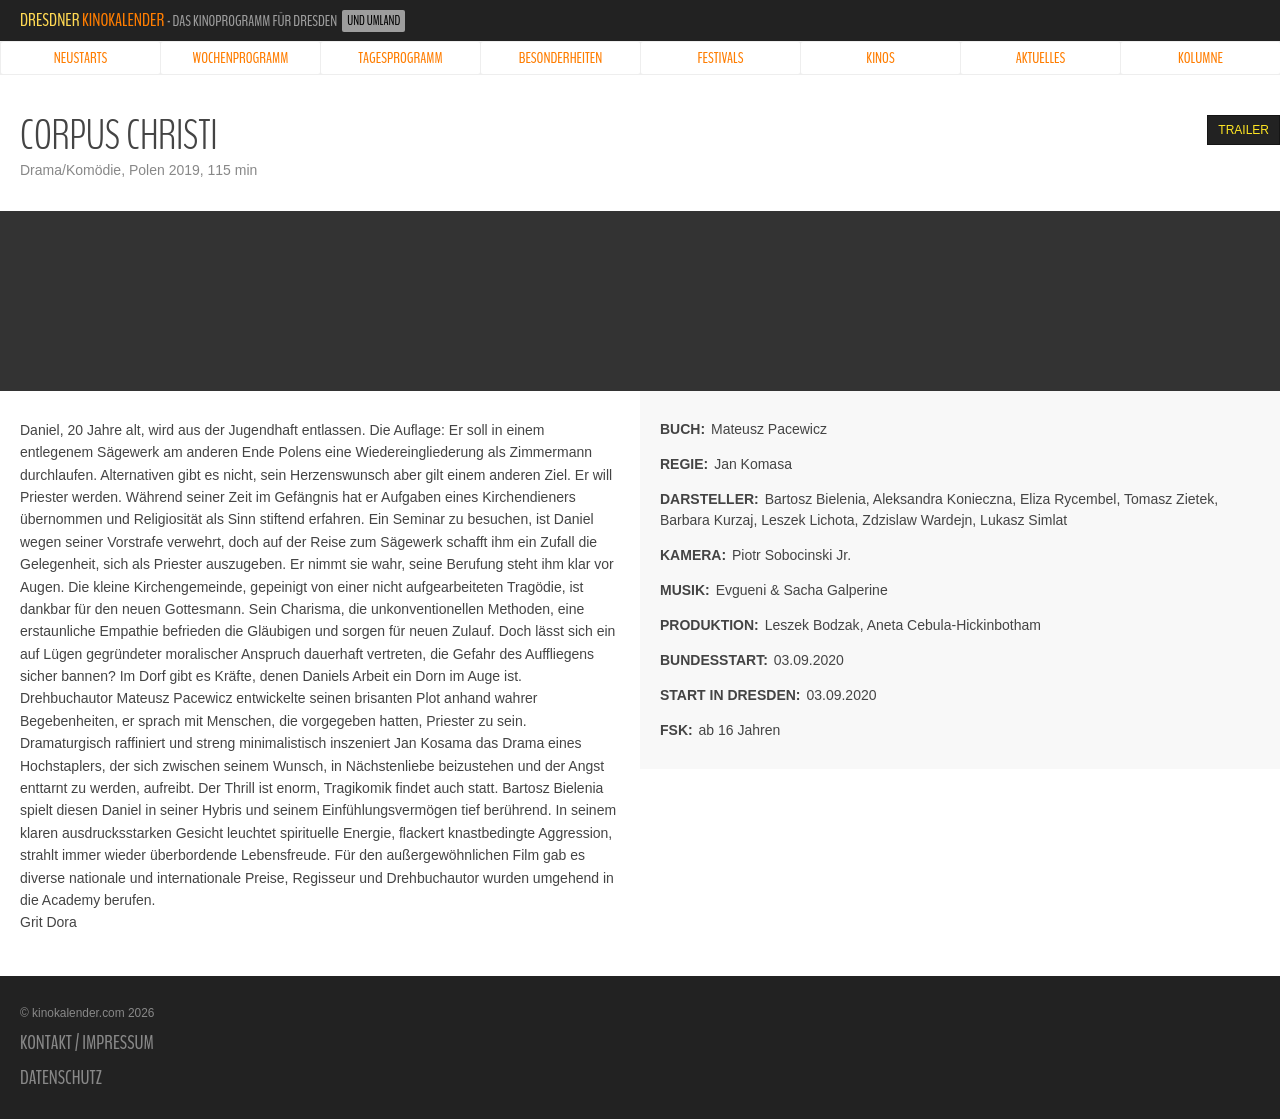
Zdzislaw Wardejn (917, 520)
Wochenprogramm (241, 58)
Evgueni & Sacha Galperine (802, 590)
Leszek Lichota (807, 520)
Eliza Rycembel (1068, 499)
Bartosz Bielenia (815, 499)
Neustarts (80, 58)
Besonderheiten (561, 58)
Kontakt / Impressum (87, 1043)
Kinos (880, 58)
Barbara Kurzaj (706, 520)
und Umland (373, 21)
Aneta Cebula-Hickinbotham (954, 625)
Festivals (721, 58)
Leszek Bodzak (812, 625)
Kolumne (1200, 58)
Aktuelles (1041, 58)
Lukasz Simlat (1023, 520)
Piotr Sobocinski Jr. (791, 555)
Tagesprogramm (400, 58)
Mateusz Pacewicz (769, 429)
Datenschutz (61, 1078)
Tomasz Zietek (1169, 499)
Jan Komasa (753, 464)
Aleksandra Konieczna (942, 499)
